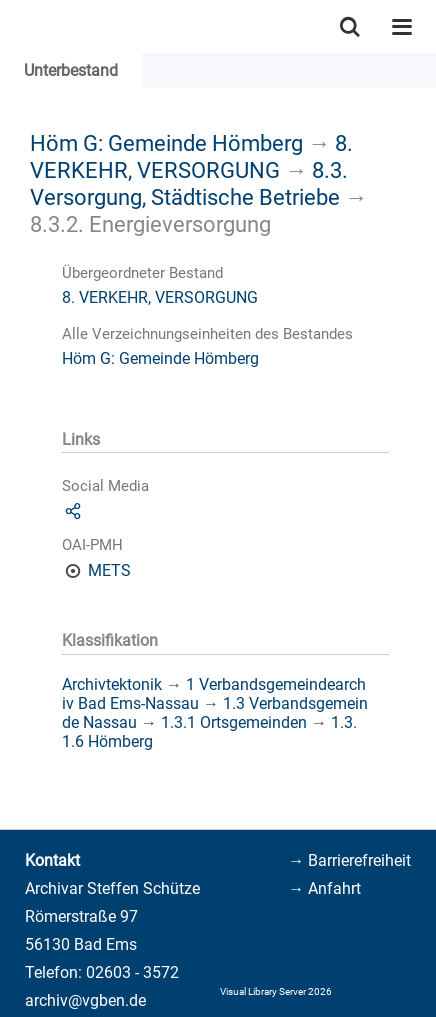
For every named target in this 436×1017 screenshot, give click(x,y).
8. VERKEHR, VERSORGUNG (191, 156)
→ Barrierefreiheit (349, 860)
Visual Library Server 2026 (276, 991)
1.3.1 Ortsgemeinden (234, 722)
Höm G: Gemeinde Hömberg (166, 143)
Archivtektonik (112, 684)
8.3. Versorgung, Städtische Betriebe (189, 183)
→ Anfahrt (324, 888)
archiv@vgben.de (85, 1000)
